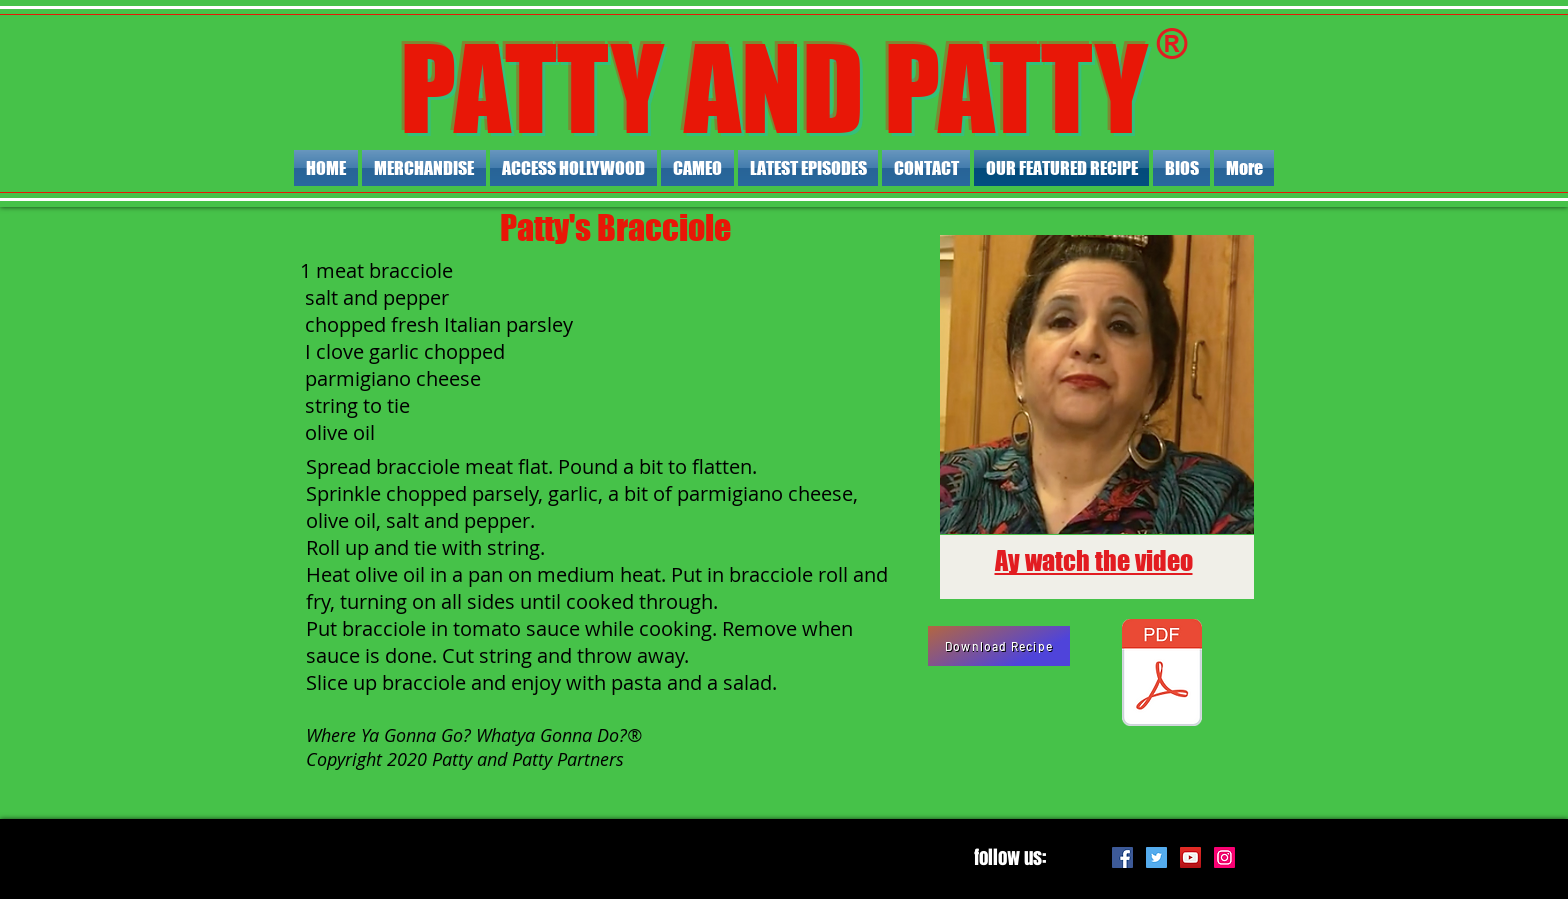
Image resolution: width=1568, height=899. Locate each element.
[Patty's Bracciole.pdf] (1162, 675)
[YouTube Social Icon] (1190, 857)
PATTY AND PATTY (774, 88)
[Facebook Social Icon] (1122, 857)
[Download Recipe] (999, 646)
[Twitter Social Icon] (1156, 857)
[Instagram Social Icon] (1224, 857)
